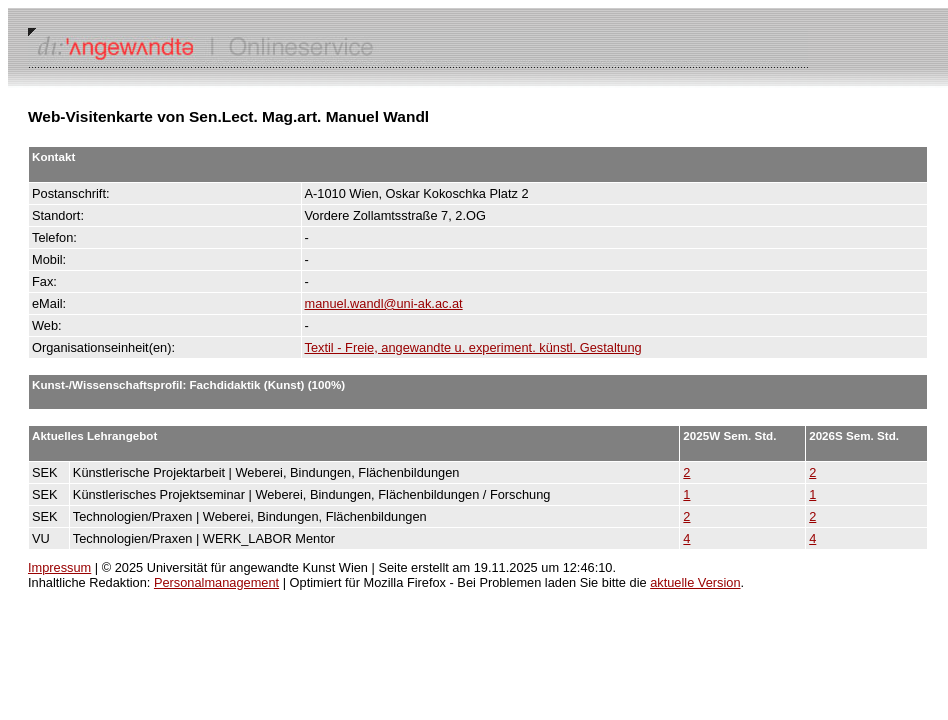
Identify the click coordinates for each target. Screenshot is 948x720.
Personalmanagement (216, 582)
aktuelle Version (695, 582)
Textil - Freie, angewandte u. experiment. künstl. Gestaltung (473, 347)
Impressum (59, 567)
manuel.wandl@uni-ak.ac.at (384, 303)
